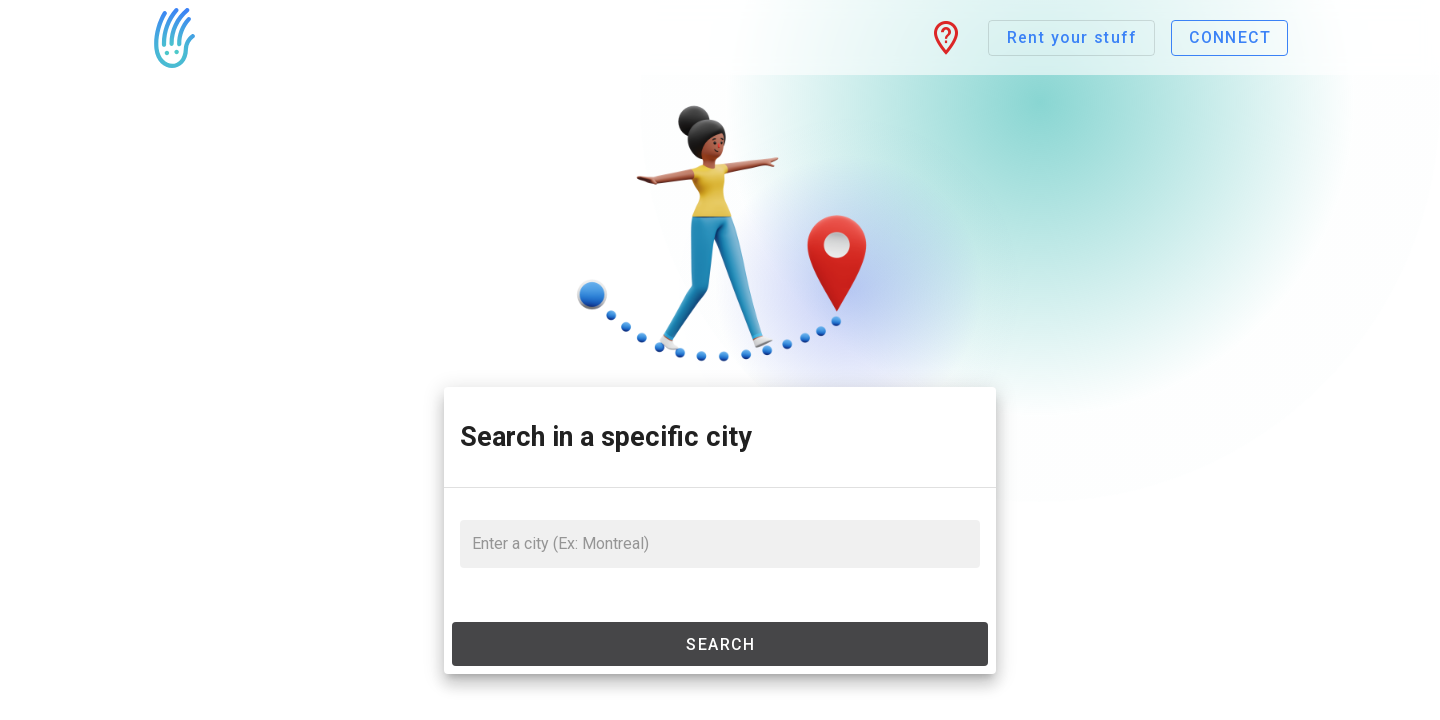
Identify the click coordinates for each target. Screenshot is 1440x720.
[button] (946, 38)
